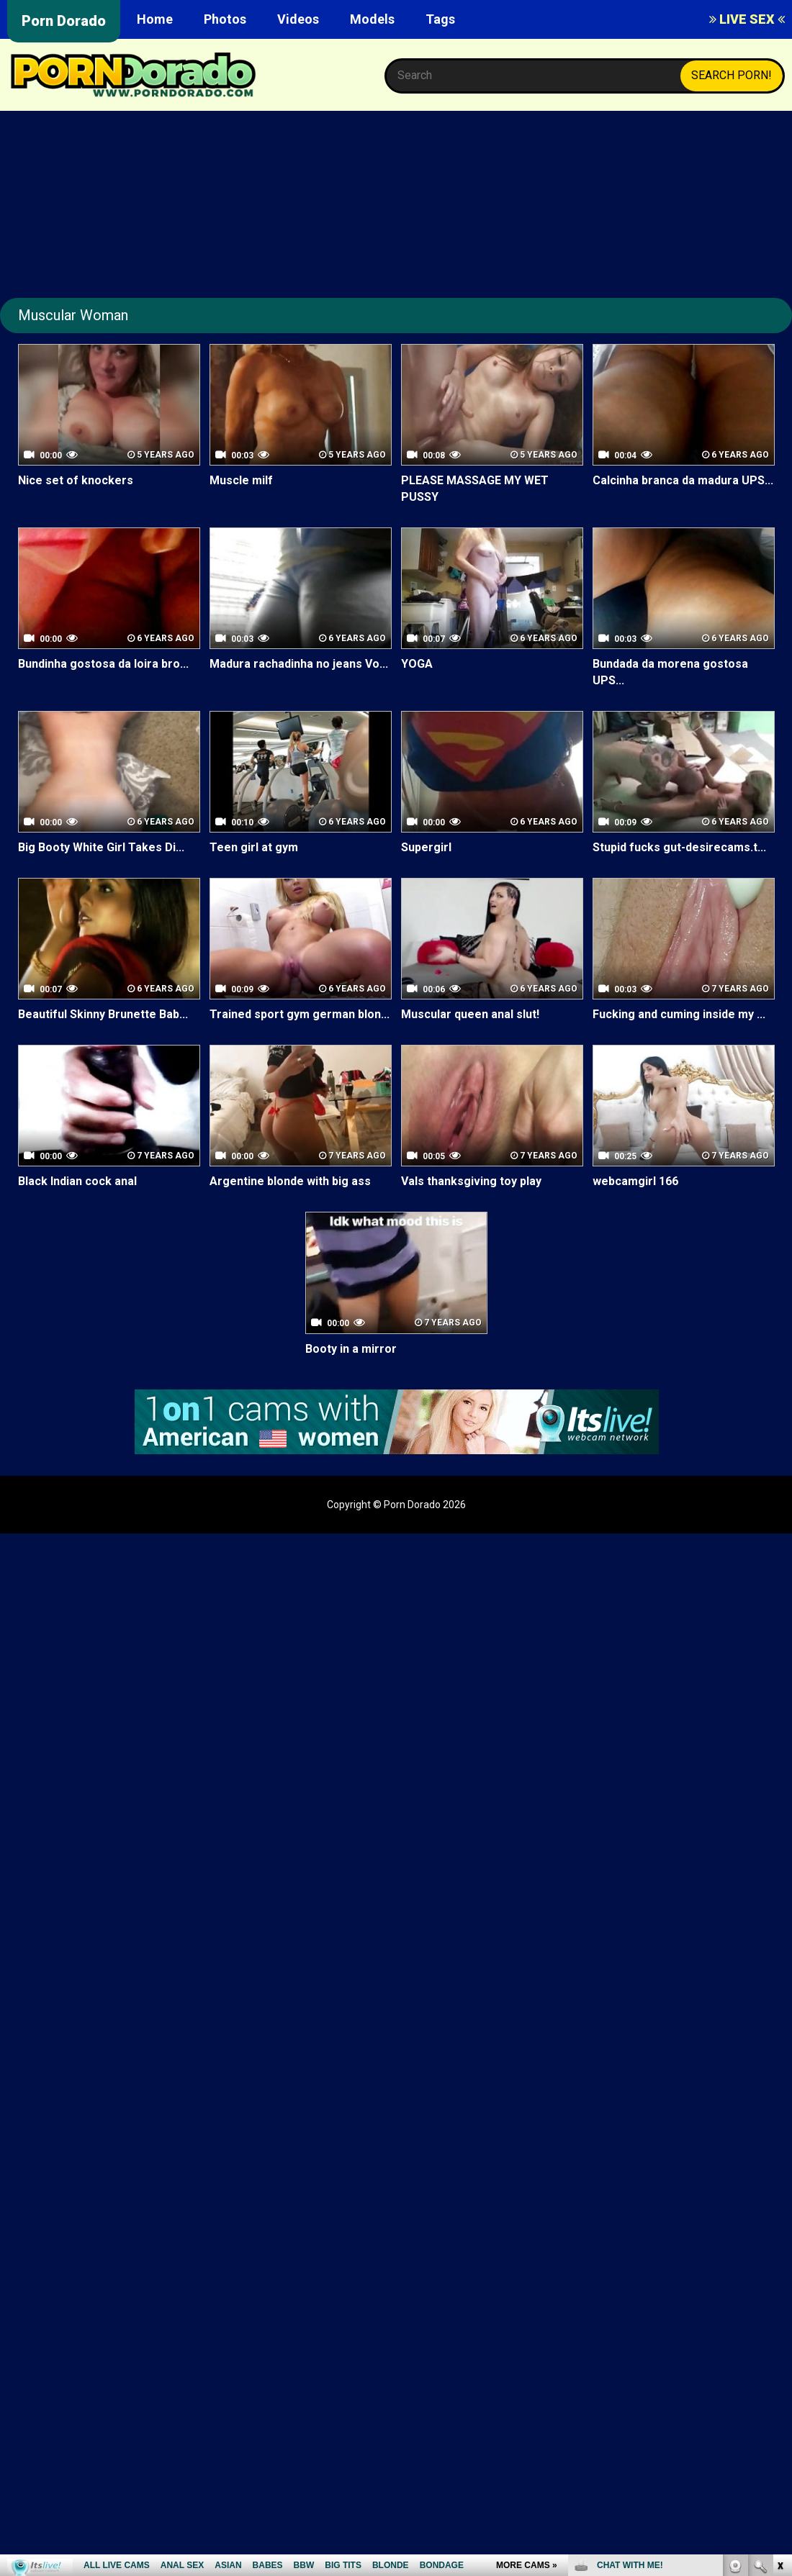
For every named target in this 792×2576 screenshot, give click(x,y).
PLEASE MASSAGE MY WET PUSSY (475, 488)
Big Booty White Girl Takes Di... (101, 847)
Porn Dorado (64, 21)
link (779, 2351)
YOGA (417, 664)
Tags (440, 19)
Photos (225, 19)
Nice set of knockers (75, 480)
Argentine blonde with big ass (290, 1182)
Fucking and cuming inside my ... (679, 1014)
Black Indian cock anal (77, 1182)
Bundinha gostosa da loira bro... (103, 664)
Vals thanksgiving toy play (471, 1182)
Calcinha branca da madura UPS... (683, 480)
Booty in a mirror (351, 1349)
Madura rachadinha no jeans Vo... (299, 664)
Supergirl (426, 847)
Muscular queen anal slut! (470, 1014)
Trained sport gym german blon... (300, 1014)
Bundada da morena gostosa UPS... (670, 672)
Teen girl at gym (254, 847)
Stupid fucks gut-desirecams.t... (679, 847)
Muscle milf (241, 480)
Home (155, 19)
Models (372, 19)
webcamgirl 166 (635, 1182)
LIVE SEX (747, 19)
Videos (298, 19)
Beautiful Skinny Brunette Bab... (103, 1014)
